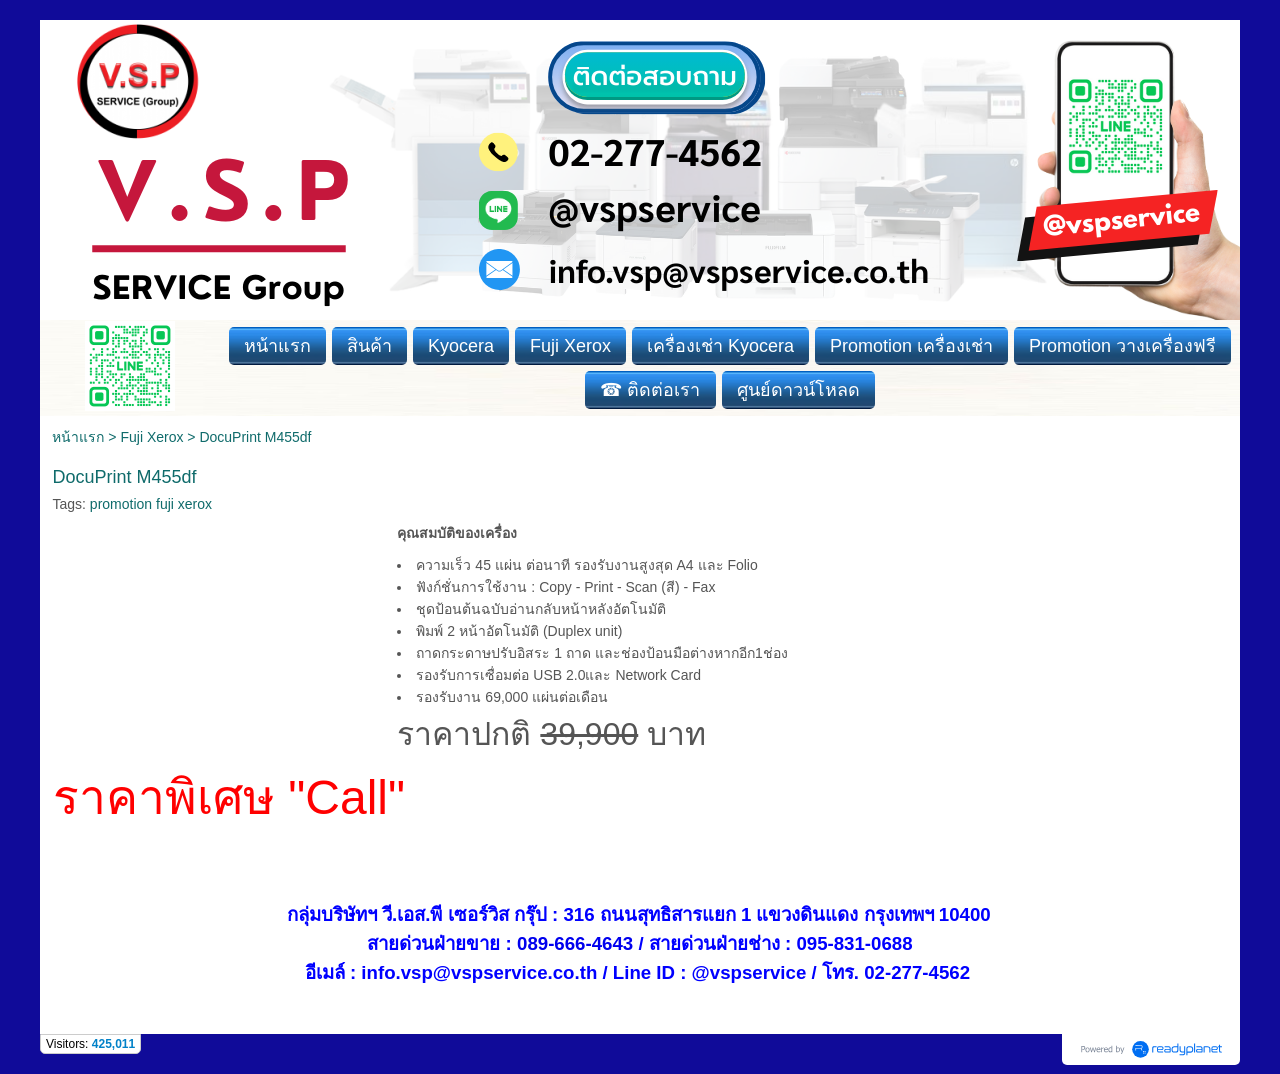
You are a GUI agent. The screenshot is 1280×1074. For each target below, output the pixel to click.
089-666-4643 (575, 943)
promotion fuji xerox (151, 504)
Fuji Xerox (151, 437)
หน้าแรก (78, 437)
